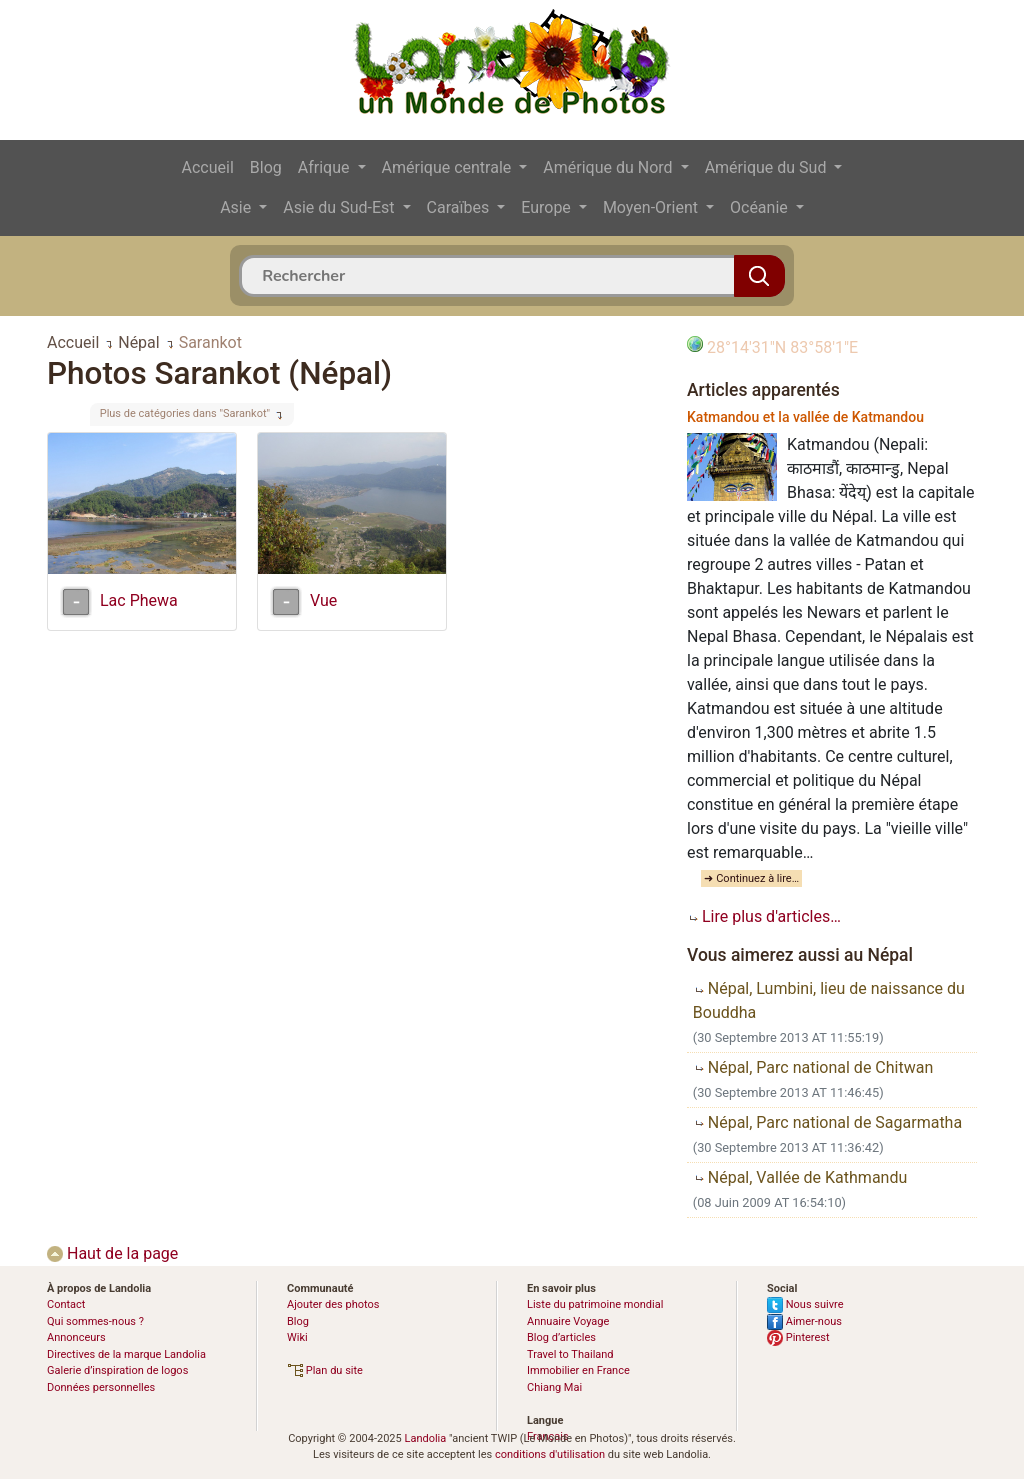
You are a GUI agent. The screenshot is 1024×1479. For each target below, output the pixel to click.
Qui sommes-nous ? (95, 1321)
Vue (323, 600)
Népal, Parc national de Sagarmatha (827, 1122)
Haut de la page (112, 1253)
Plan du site (325, 1370)
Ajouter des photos (333, 1304)
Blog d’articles (561, 1337)
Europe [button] (548, 207)
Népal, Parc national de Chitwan (813, 1067)
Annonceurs (76, 1337)
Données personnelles (101, 1387)
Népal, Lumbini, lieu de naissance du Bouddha (829, 1000)
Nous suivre (805, 1304)
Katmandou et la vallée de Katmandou (805, 417)
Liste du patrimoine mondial (595, 1304)
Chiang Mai (554, 1387)
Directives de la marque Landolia (126, 1354)
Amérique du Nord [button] (609, 167)
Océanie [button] (761, 207)
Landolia (425, 1438)
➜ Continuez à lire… (751, 878)
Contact (66, 1304)
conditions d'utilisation (550, 1454)
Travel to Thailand (570, 1354)
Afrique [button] (326, 167)
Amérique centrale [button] (449, 167)
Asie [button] (237, 207)
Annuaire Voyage (568, 1321)
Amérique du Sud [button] (768, 167)
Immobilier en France (578, 1370)
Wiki (297, 1337)
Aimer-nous (804, 1321)
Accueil (208, 167)
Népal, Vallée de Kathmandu (800, 1177)
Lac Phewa (139, 600)
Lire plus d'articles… (764, 916)
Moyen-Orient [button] (652, 207)
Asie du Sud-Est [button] (340, 207)
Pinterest (798, 1337)
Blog (266, 167)
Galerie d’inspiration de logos (117, 1370)
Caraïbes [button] (460, 207)
